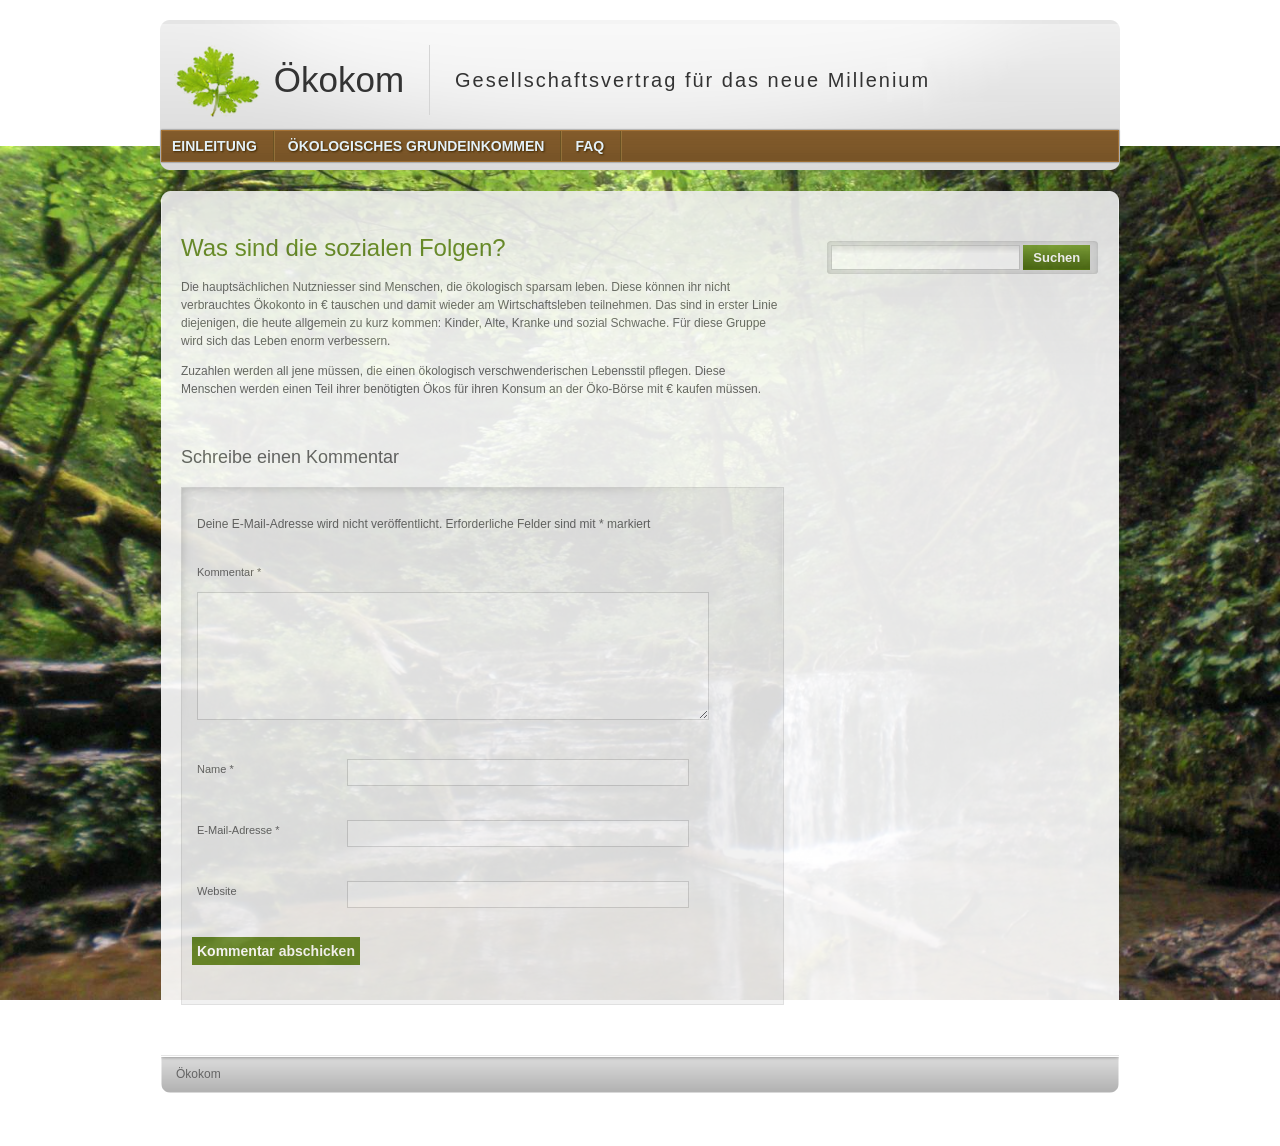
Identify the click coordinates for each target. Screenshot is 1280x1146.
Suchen (1056, 257)
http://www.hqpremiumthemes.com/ (1041, 1111)
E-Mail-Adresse (238, 830)
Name (215, 769)
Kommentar (229, 572)
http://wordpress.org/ (894, 1111)
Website (217, 891)
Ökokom (289, 80)
